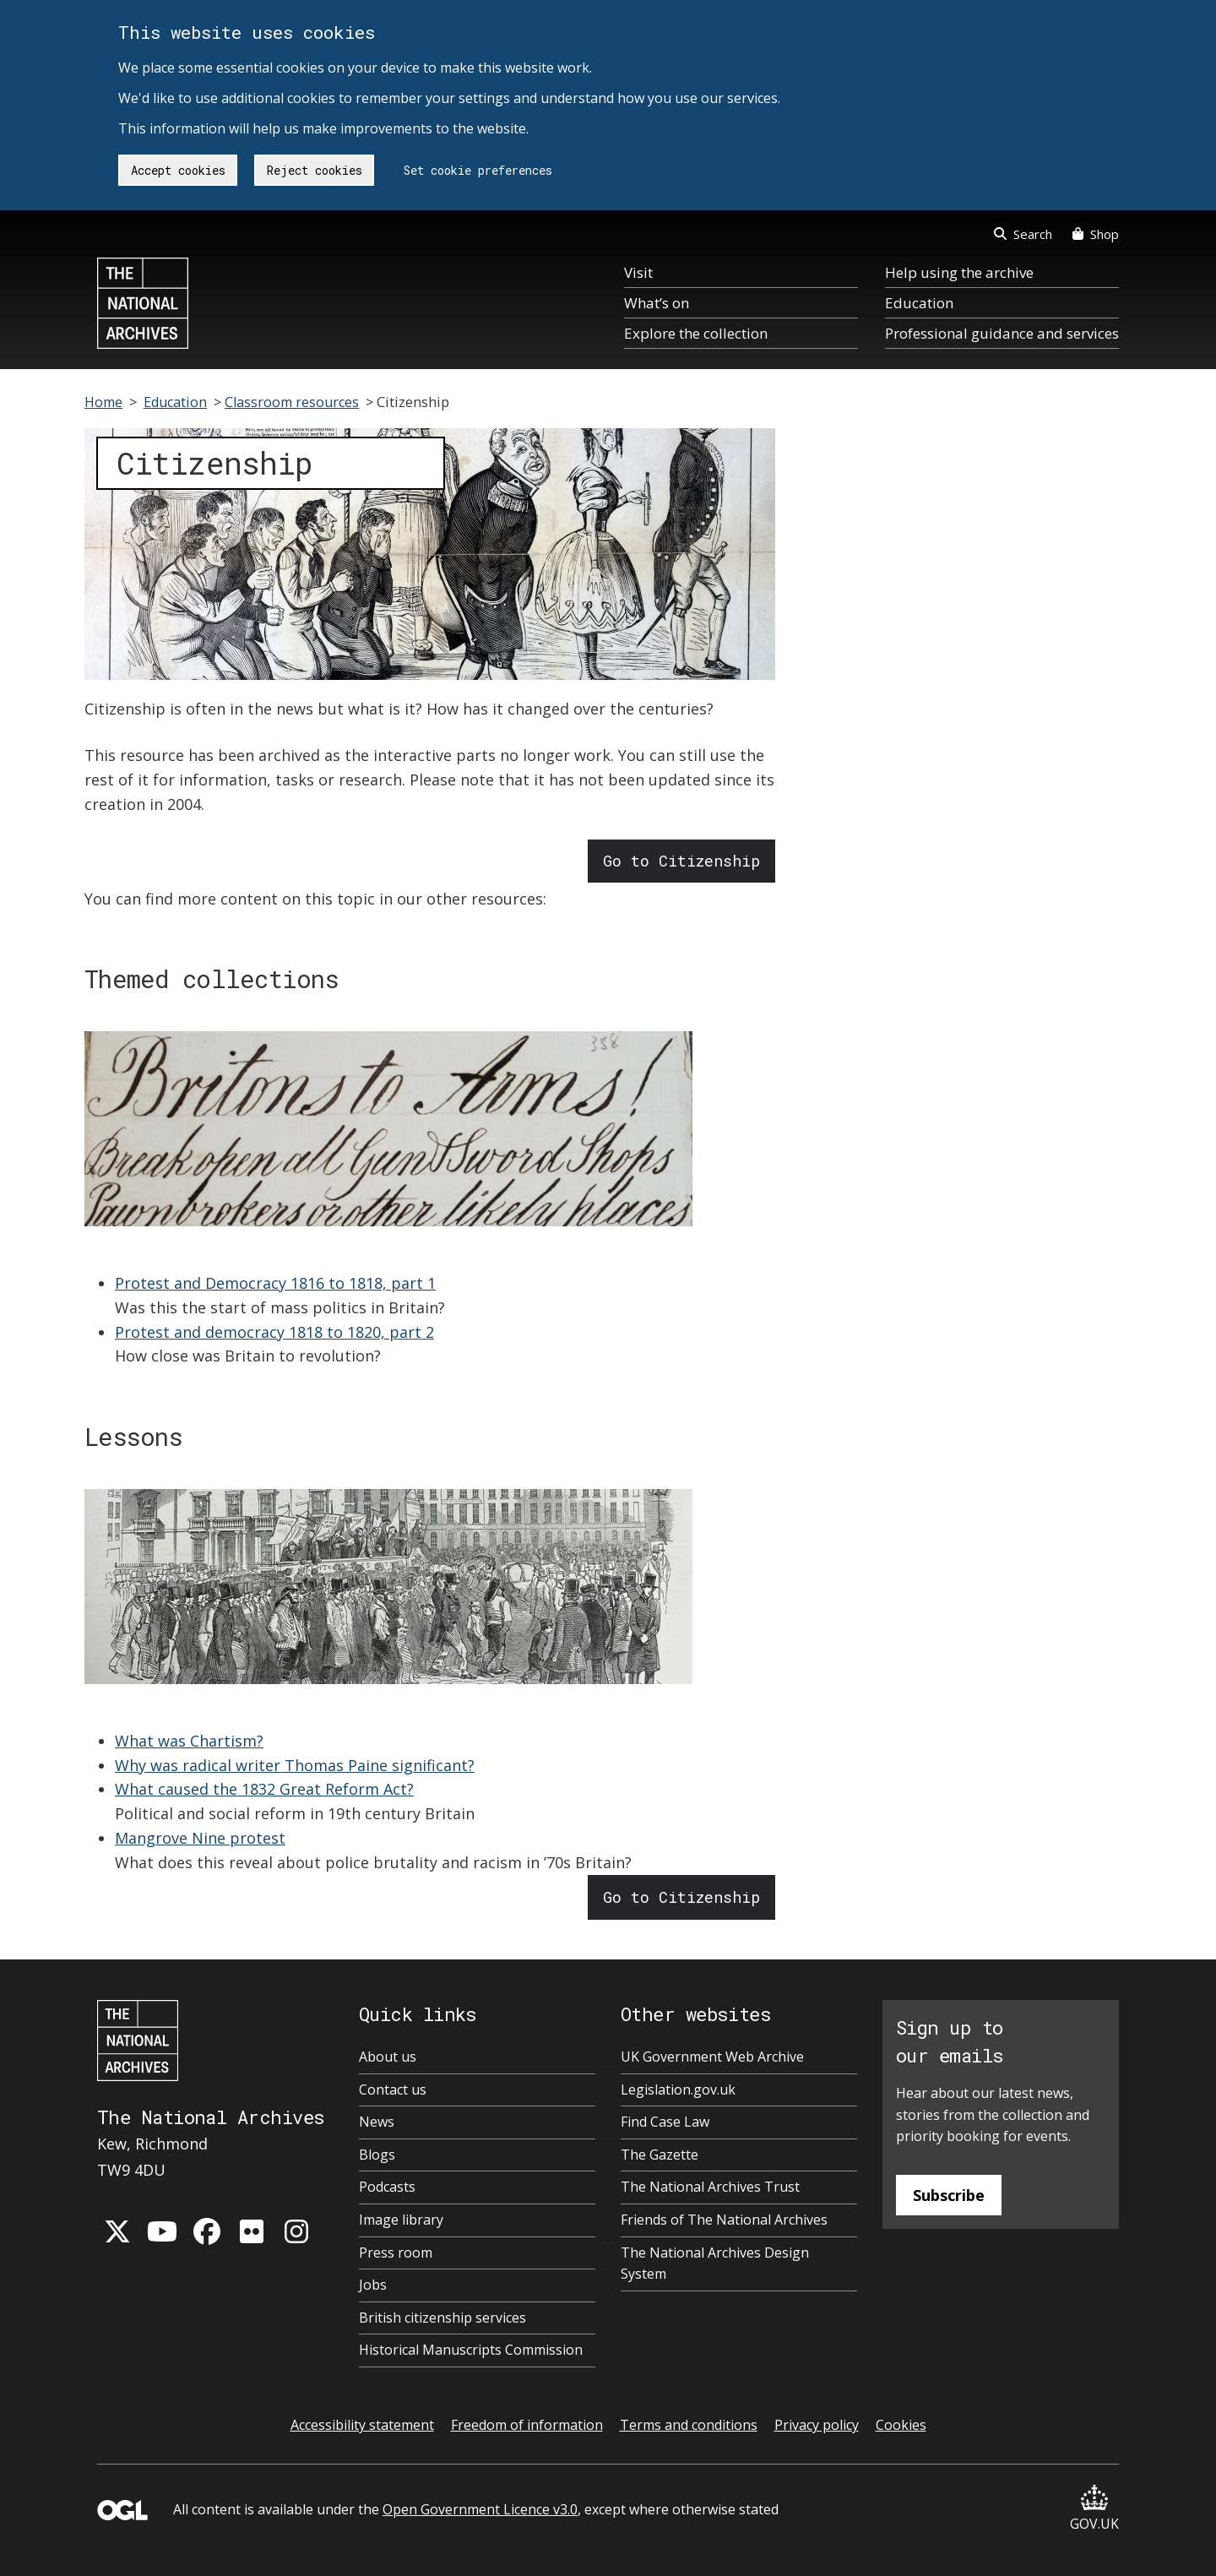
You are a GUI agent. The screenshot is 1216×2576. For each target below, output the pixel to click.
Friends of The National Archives (724, 2219)
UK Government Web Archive (712, 2056)
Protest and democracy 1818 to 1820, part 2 (274, 1332)
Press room (395, 2252)
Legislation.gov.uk (678, 2089)
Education (919, 302)
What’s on (656, 302)
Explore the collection (696, 333)
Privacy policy (816, 2425)
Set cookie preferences (478, 170)
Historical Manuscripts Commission (471, 2349)
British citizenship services (442, 2317)
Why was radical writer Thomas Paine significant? (295, 1765)
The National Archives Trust (710, 2186)
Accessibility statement (362, 2425)
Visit (638, 272)
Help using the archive (959, 272)
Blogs (377, 2154)
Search (1023, 234)
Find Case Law (665, 2121)
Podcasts (387, 2186)
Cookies (901, 2425)
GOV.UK (1094, 2509)
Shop (1095, 234)
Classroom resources (292, 402)
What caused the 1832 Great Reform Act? (264, 1789)
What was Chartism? (189, 1741)
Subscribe (949, 2195)
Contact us (392, 2089)
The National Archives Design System (715, 2263)
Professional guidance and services (1002, 333)
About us (387, 2056)
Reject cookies (314, 170)
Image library (401, 2219)
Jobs (373, 2284)
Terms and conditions (688, 2425)
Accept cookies (178, 170)
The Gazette (659, 2154)
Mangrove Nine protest (200, 1838)
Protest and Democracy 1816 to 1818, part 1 (275, 1283)
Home (103, 402)
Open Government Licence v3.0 (480, 2509)
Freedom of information (527, 2425)
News (376, 2121)
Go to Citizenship (681, 861)
